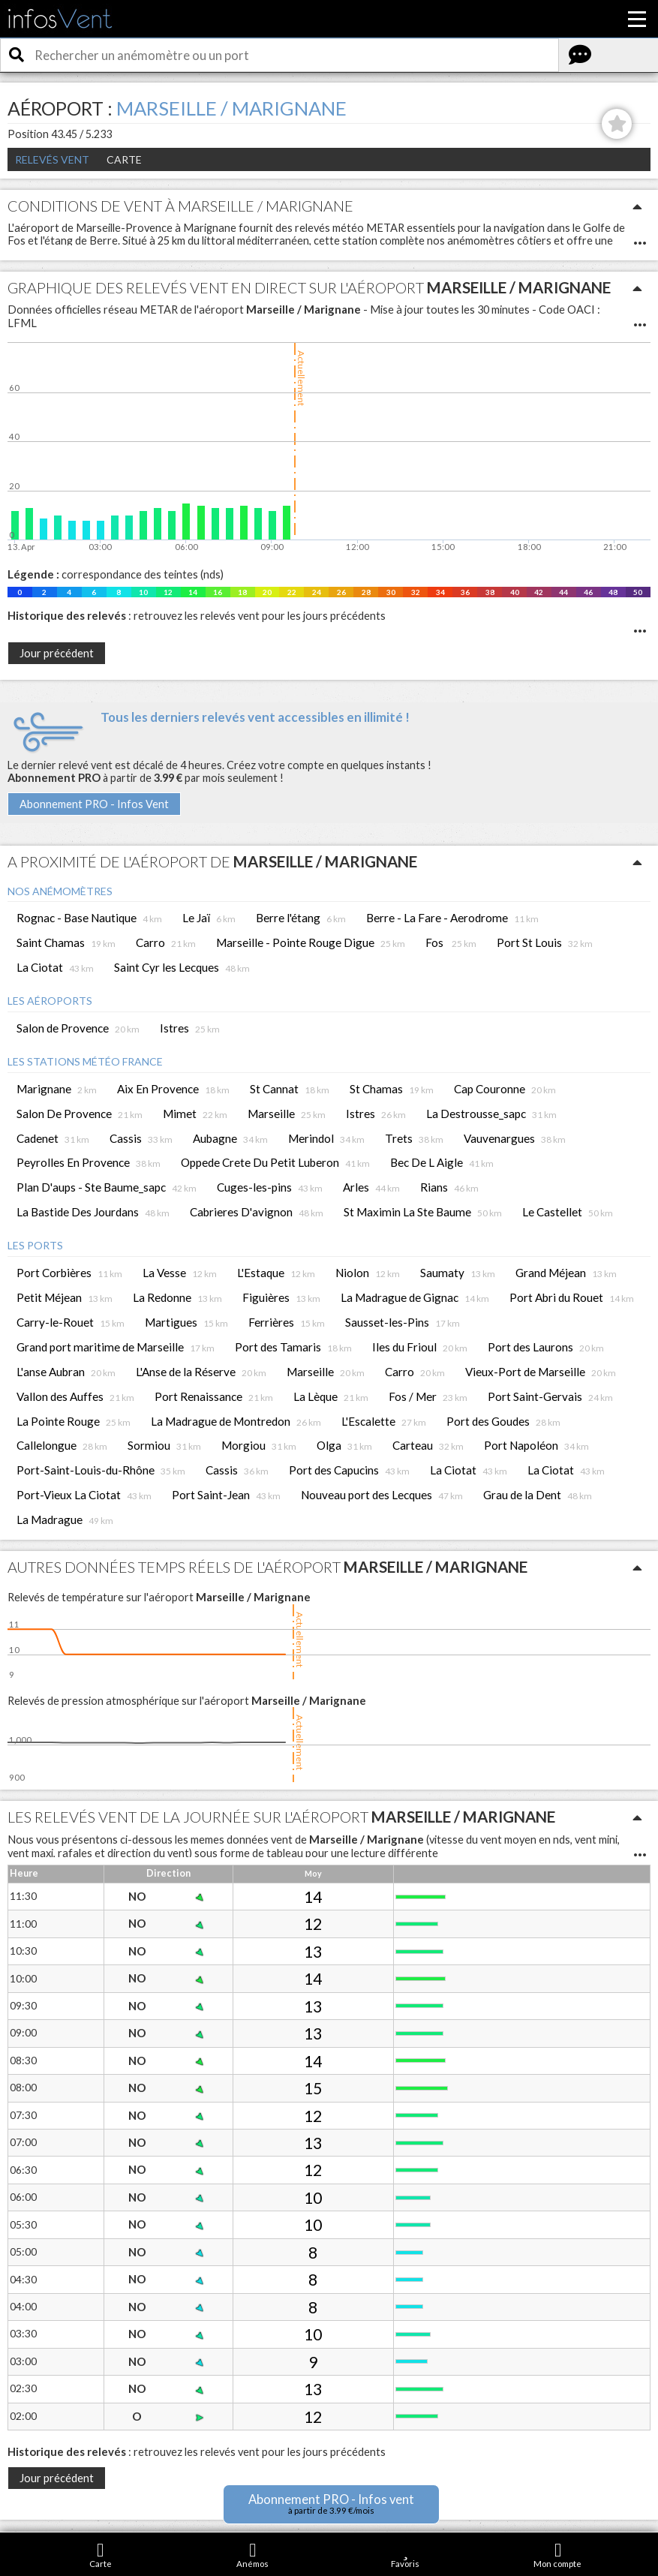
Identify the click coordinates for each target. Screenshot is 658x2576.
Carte (124, 159)
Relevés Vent (52, 159)
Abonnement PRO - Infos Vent (94, 804)
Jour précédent (57, 653)
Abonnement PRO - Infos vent (331, 2503)
